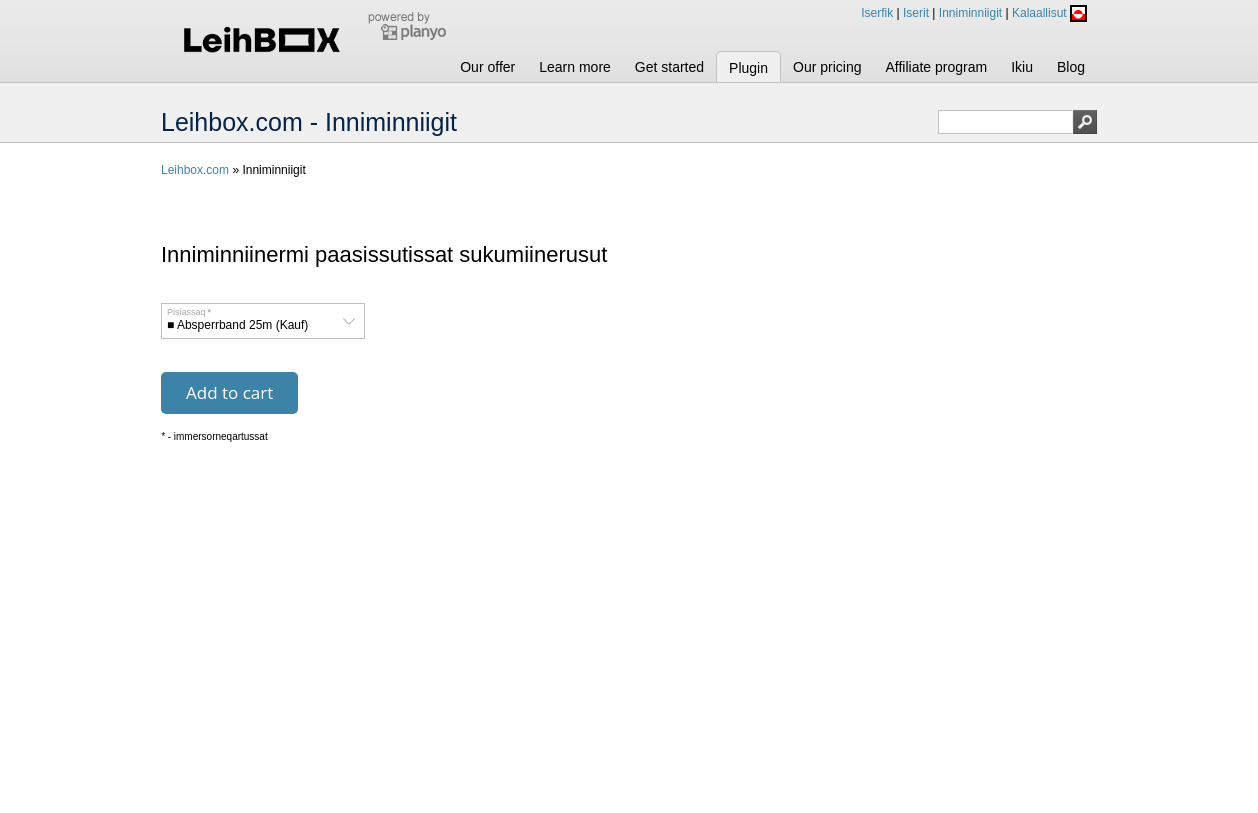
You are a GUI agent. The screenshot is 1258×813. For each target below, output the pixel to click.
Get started (669, 67)
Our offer (487, 67)
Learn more (575, 67)
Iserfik (877, 13)
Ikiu (1022, 67)
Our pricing (827, 67)
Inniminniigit (970, 13)
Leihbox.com (195, 170)
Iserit (916, 13)
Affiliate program (936, 67)
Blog (1071, 67)
